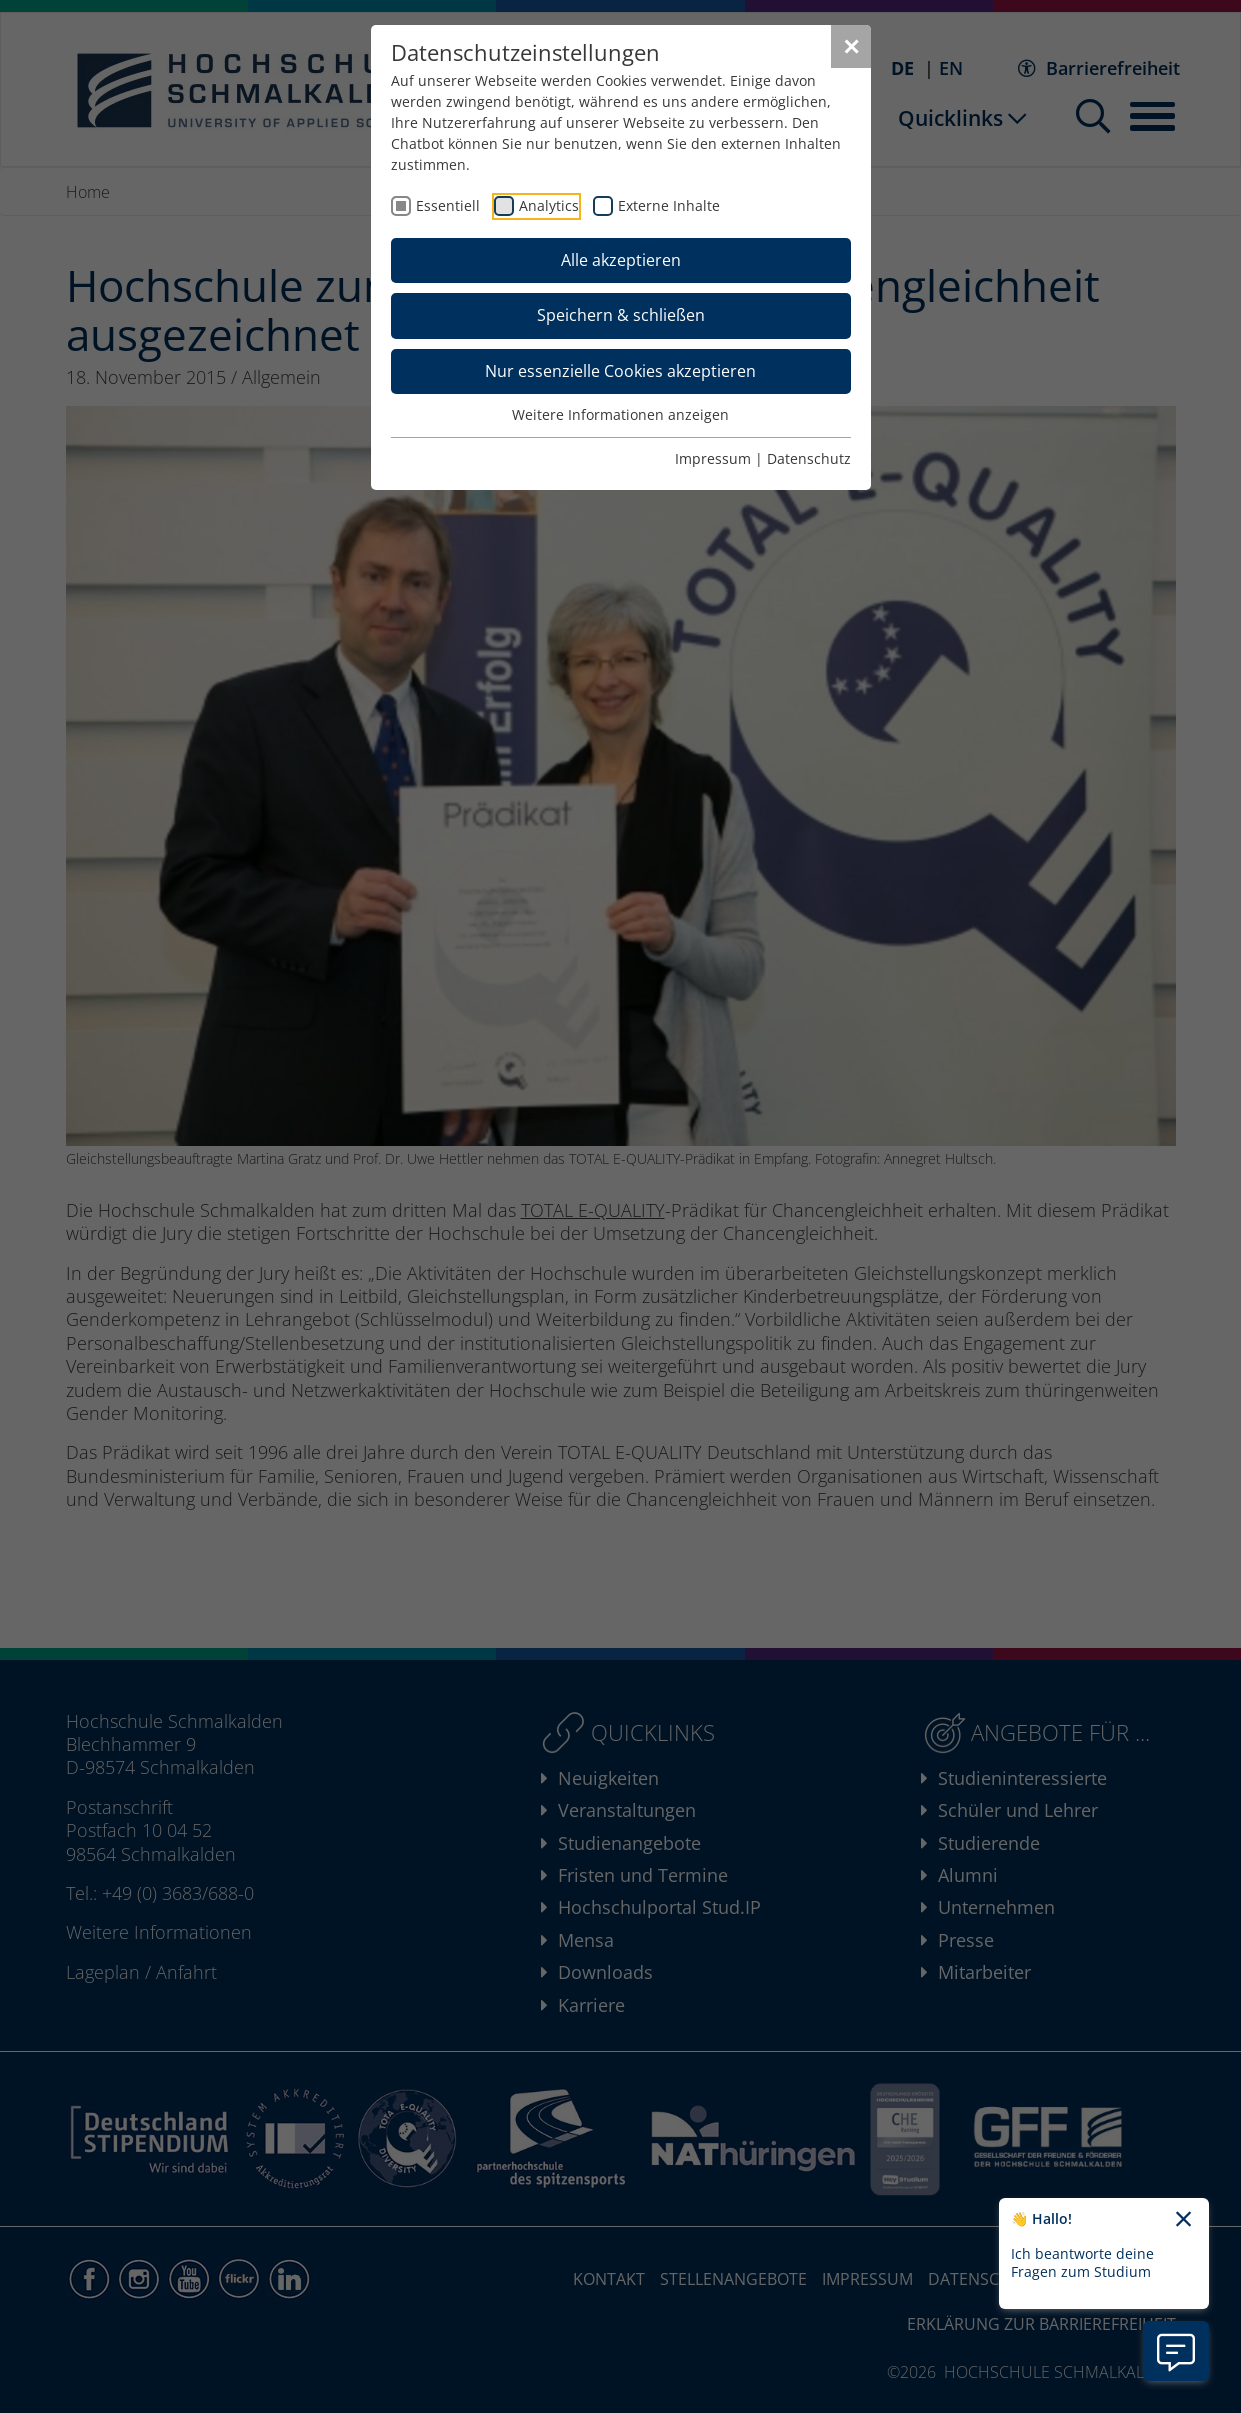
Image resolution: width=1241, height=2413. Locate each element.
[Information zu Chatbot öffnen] (1176, 2351)
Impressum (713, 458)
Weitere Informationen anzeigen (620, 414)
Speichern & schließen (621, 315)
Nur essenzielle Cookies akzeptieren (620, 371)
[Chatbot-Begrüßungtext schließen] (1183, 2220)
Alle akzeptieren (621, 260)
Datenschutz (809, 458)
